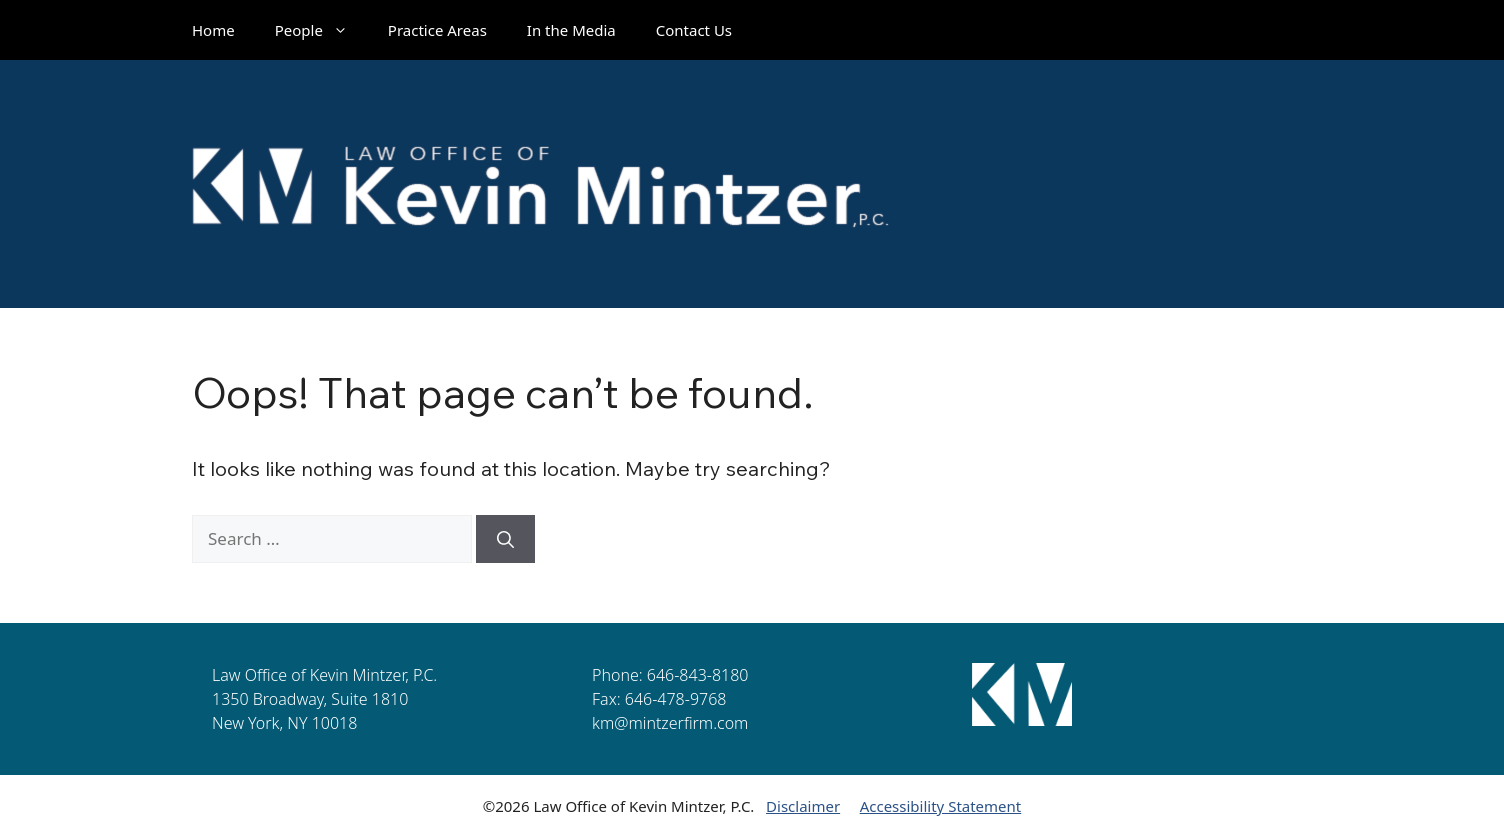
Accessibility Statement (941, 806)
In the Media (571, 30)
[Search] (505, 539)
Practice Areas (437, 30)
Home (213, 30)
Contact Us (694, 30)
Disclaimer (803, 806)
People (321, 30)
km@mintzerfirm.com (670, 723)
